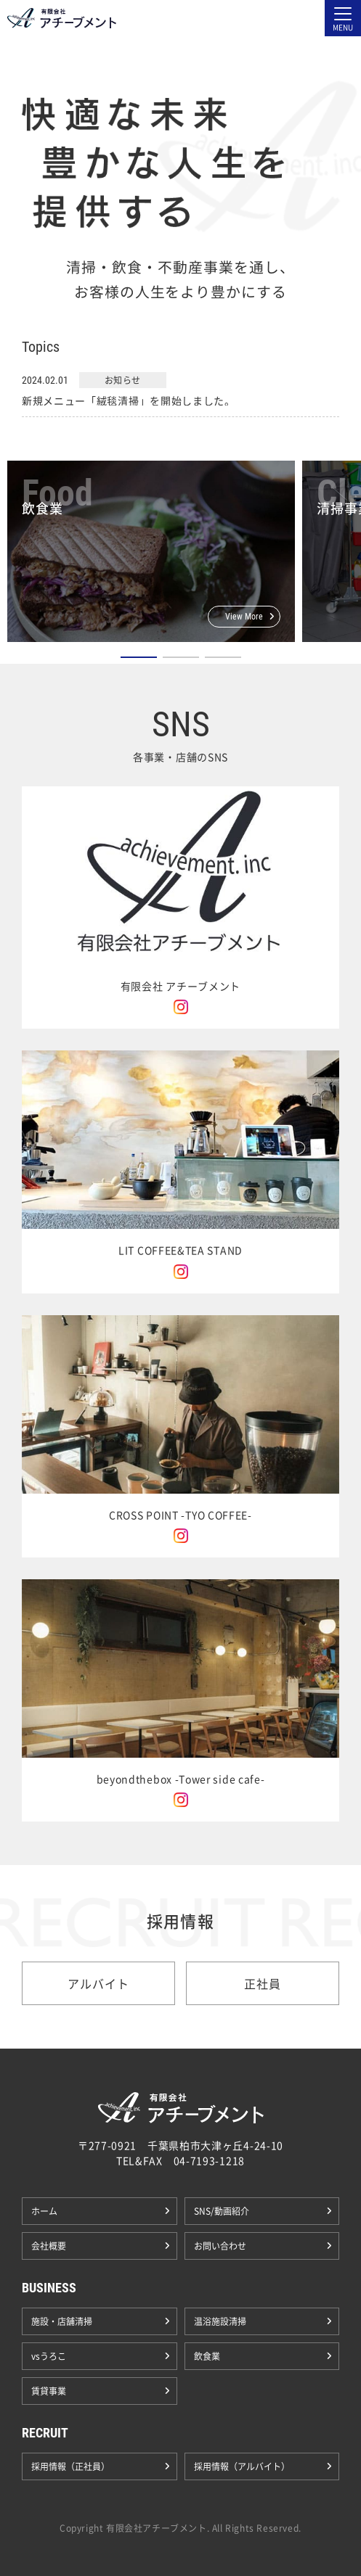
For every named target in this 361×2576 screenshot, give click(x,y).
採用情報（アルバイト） (242, 2466)
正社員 (262, 1983)
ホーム (44, 2211)
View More (244, 617)
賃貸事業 (48, 2390)
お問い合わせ (220, 2245)
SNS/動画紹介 (221, 2211)
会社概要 (48, 2245)
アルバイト (98, 1983)
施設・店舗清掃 (61, 2321)
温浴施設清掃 (220, 2321)
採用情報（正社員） (70, 2466)
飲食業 (207, 2356)
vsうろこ (48, 2356)
